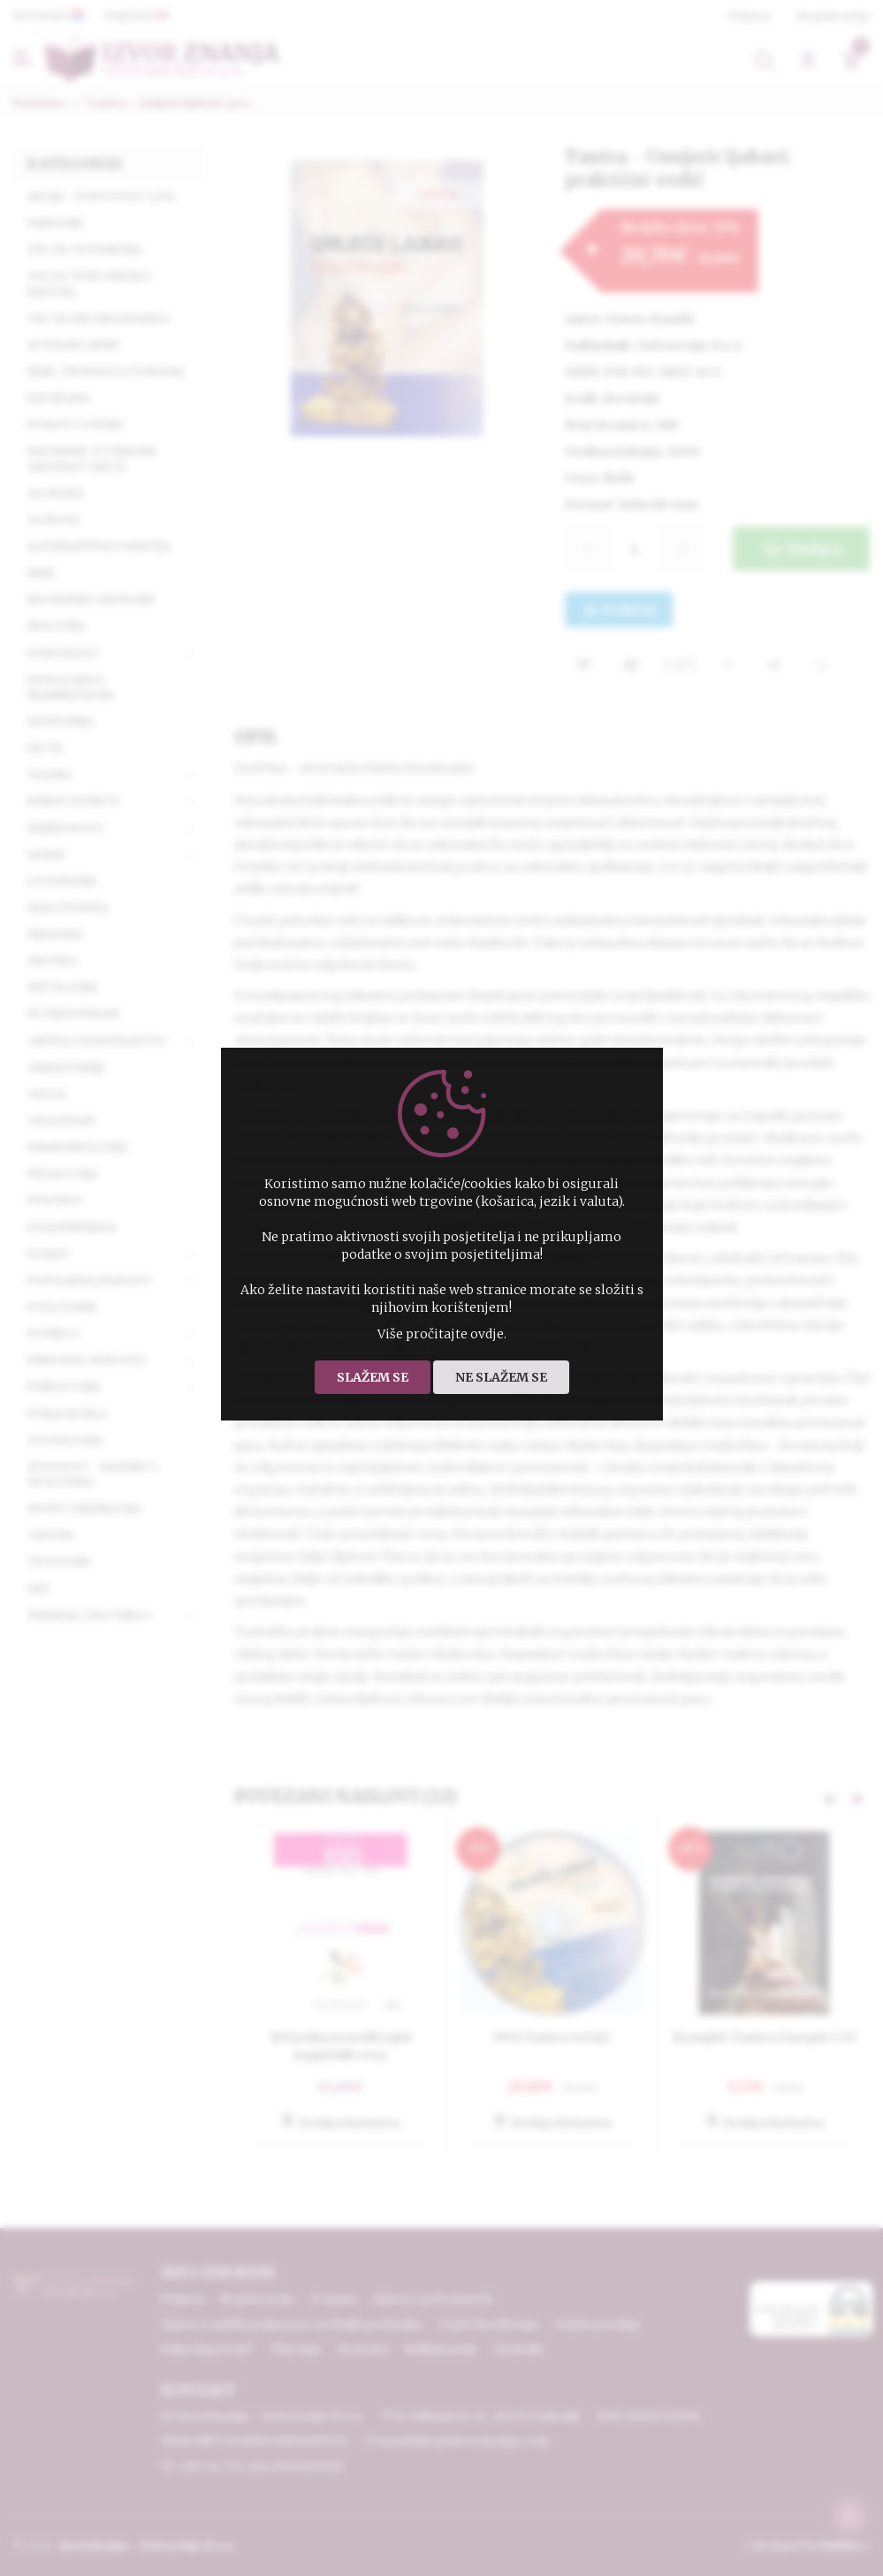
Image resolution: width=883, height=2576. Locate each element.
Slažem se (372, 1377)
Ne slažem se (501, 1377)
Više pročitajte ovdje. (441, 1334)
